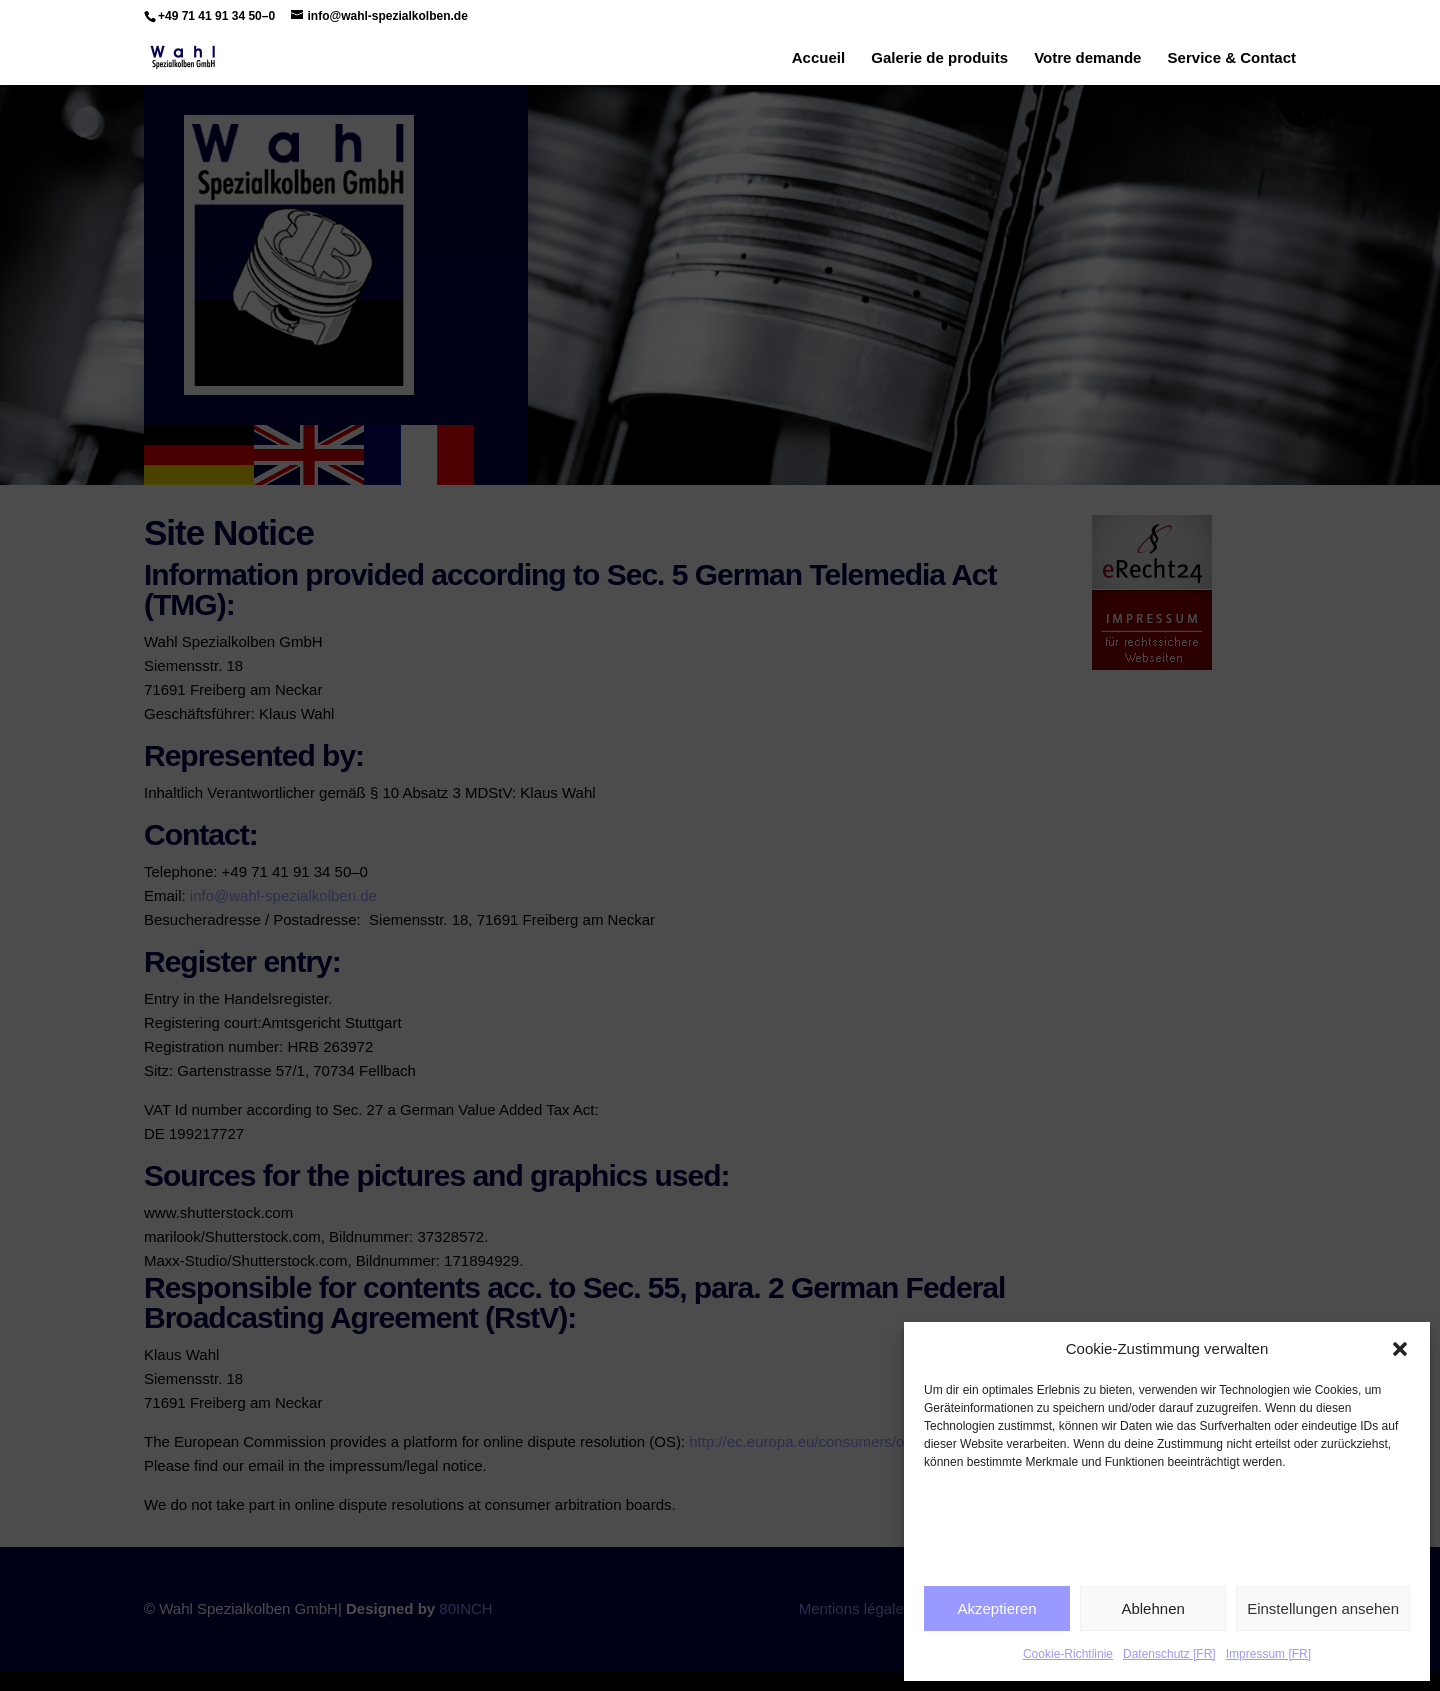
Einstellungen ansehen (1323, 1608)
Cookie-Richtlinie (1068, 1654)
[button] (1400, 1349)
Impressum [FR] (1268, 1654)
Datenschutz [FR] (1169, 1654)
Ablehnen (1152, 1608)
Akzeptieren (996, 1608)
